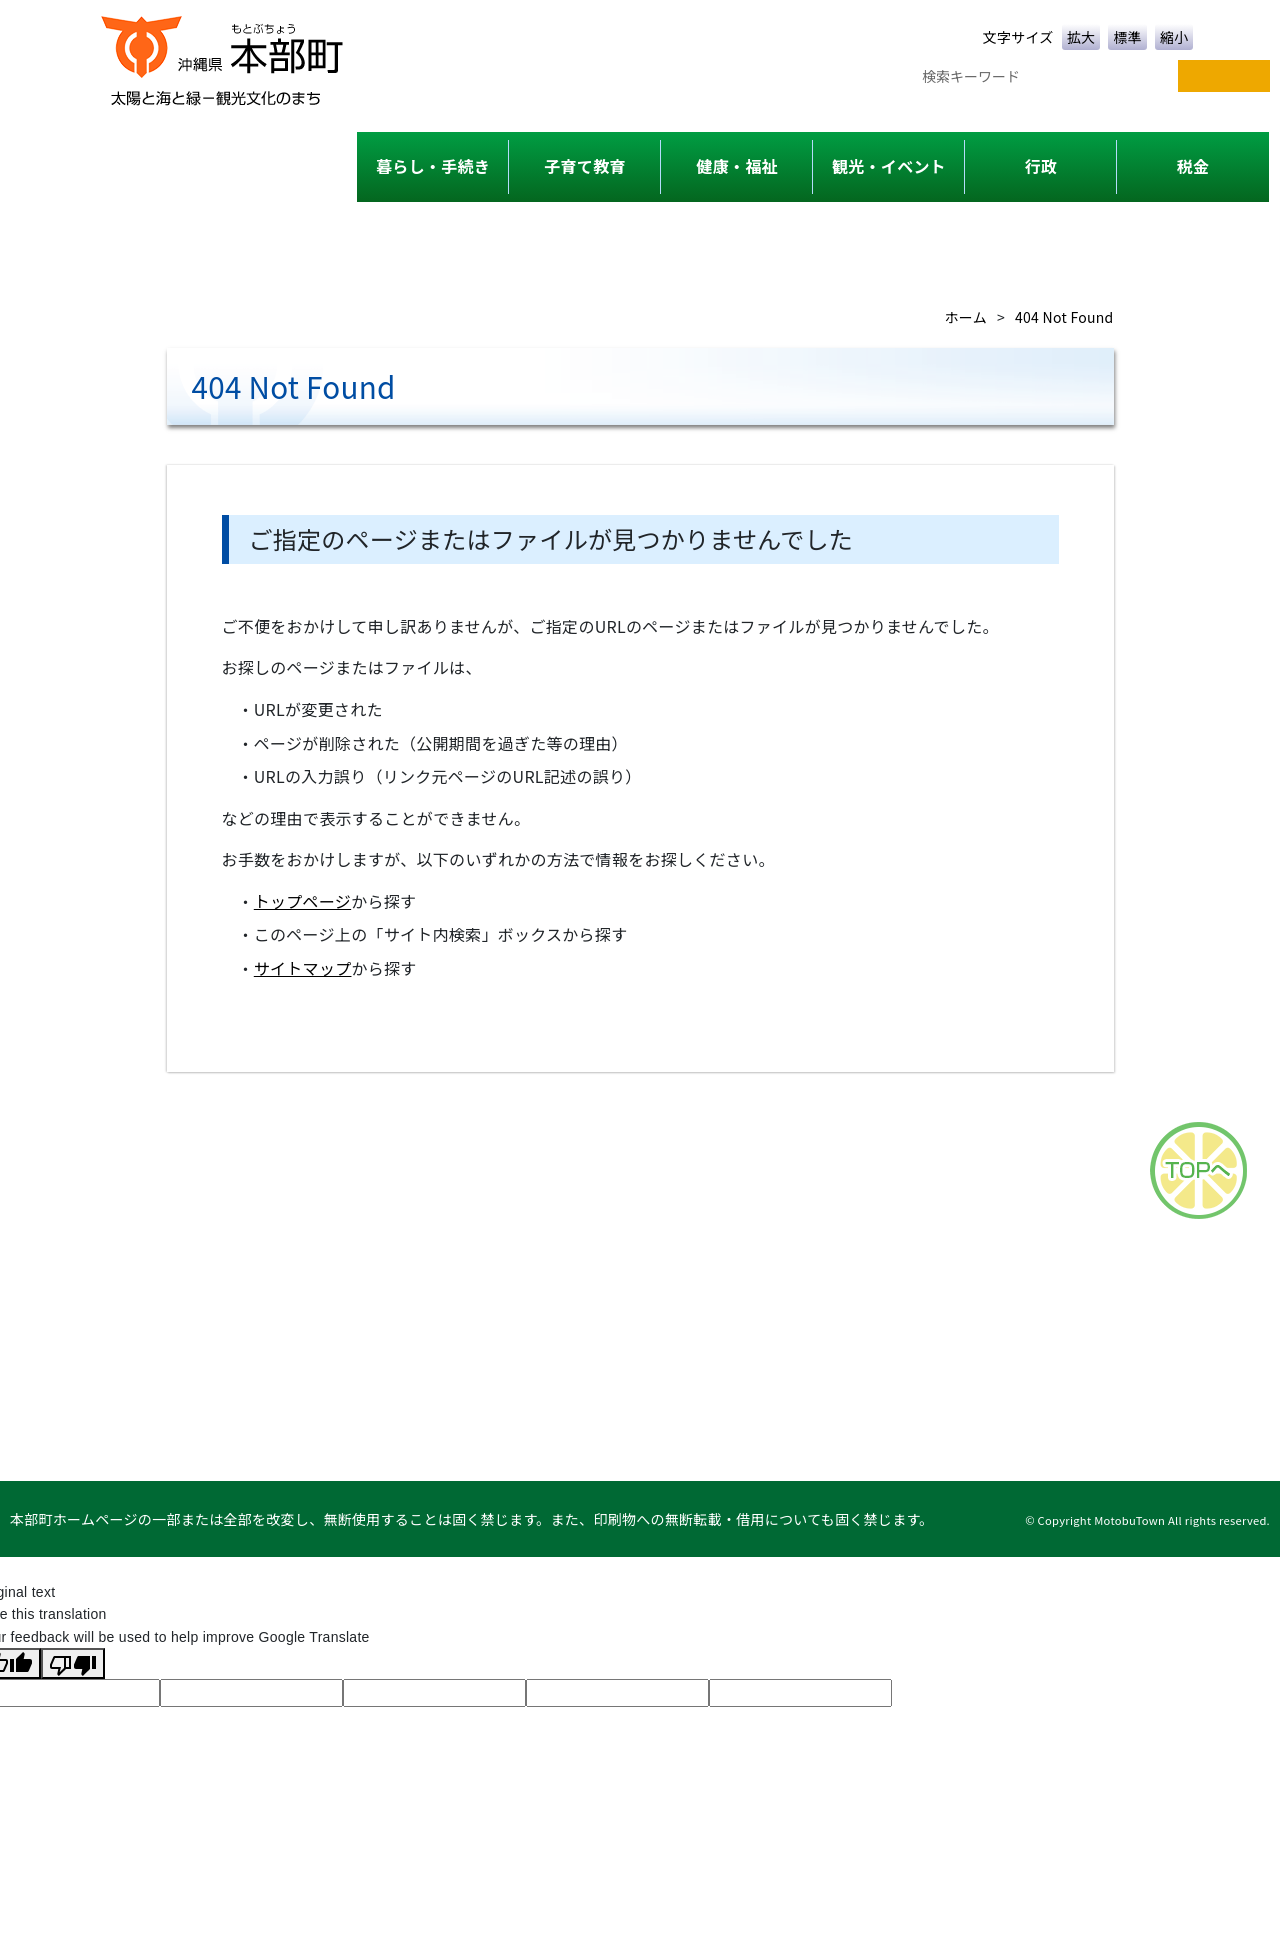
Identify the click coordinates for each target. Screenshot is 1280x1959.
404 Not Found (1064, 317)
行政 (1041, 166)
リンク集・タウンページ (1180, 1356)
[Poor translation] (73, 1663)
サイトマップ (303, 968)
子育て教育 (584, 166)
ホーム (966, 317)
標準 (1127, 37)
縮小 (1174, 37)
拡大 (1081, 37)
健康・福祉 (736, 166)
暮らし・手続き (433, 166)
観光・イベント (889, 166)
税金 (1193, 166)
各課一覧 (749, 1356)
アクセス (847, 1356)
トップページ (302, 901)
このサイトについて (985, 1356)
